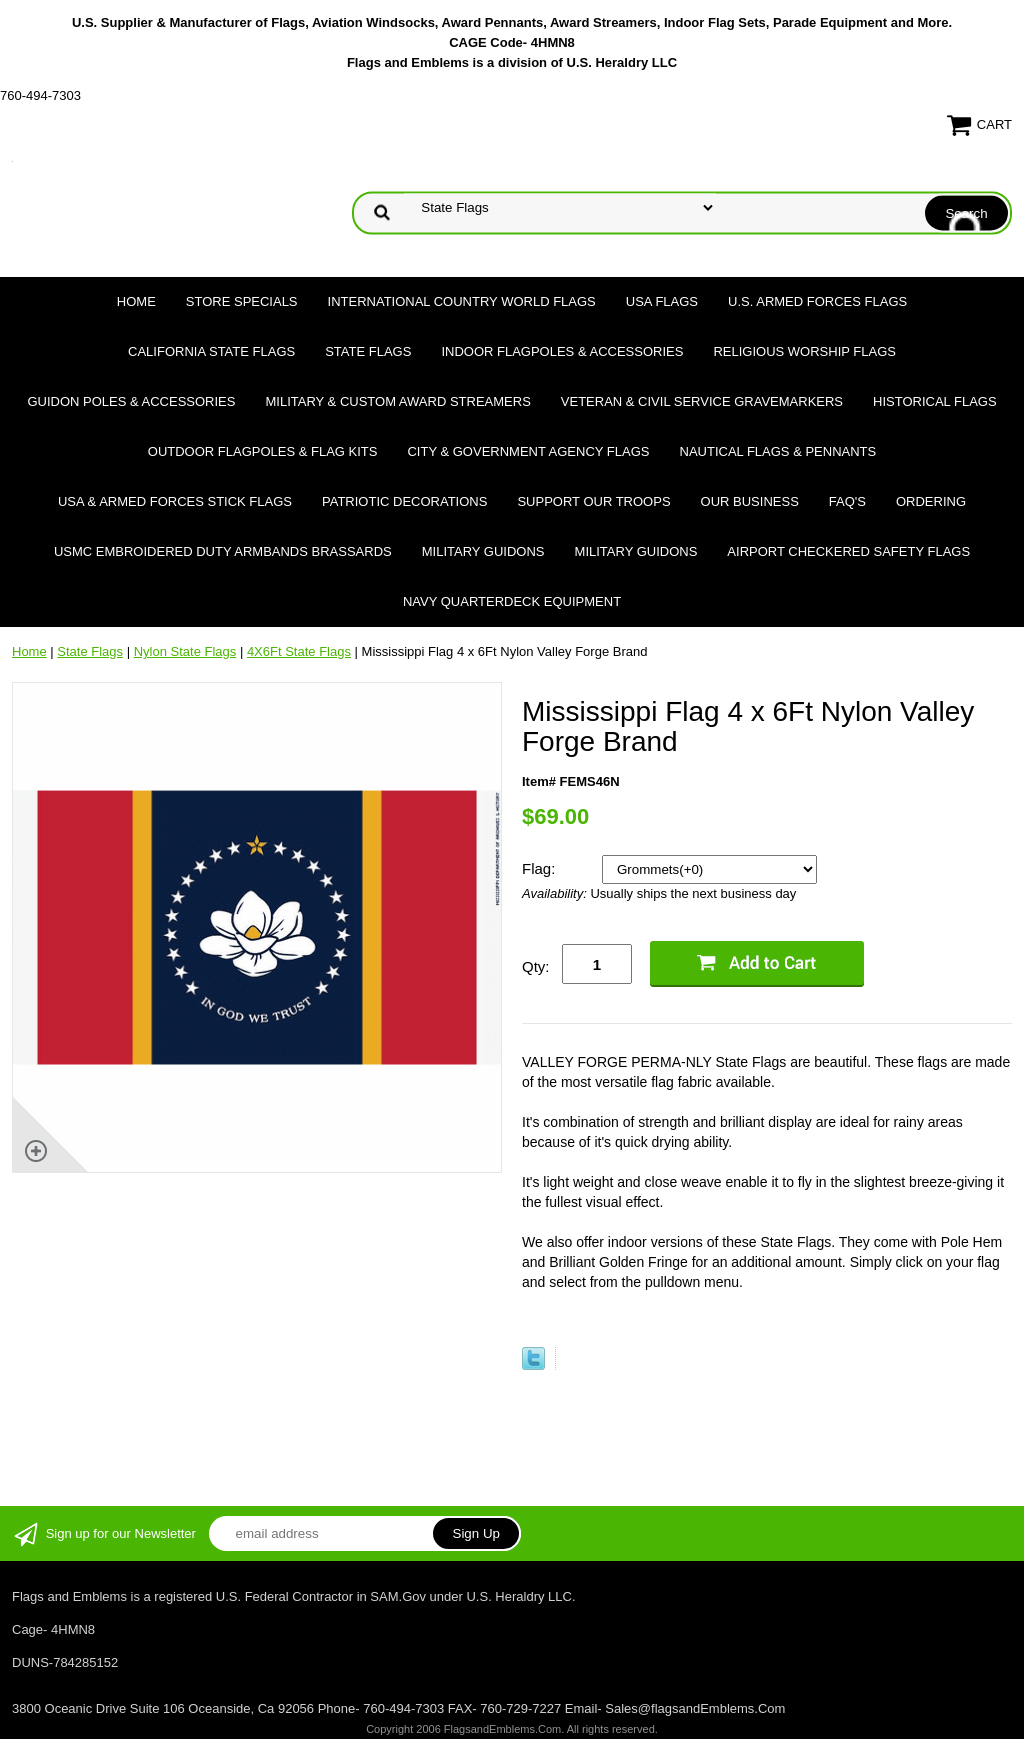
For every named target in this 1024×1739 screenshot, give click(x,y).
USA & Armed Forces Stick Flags (175, 501)
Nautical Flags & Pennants (778, 451)
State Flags (368, 351)
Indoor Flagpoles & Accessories (562, 351)
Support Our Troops (593, 501)
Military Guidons (483, 551)
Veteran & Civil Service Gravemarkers (702, 401)
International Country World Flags (462, 301)
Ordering (931, 501)
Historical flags (935, 401)
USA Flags (662, 301)
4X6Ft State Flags (299, 651)
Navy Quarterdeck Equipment (512, 601)
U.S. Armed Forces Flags (817, 301)
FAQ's (847, 501)
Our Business (750, 501)
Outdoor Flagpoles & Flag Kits (263, 451)
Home (136, 301)
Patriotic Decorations (404, 501)
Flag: (541, 868)
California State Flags (211, 351)
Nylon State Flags (185, 651)
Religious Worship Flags (804, 351)
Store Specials (242, 301)
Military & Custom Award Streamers (397, 401)
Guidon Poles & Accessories (131, 401)
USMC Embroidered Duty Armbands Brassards (223, 551)
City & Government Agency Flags (528, 451)
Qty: (536, 966)
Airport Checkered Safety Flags (848, 551)
